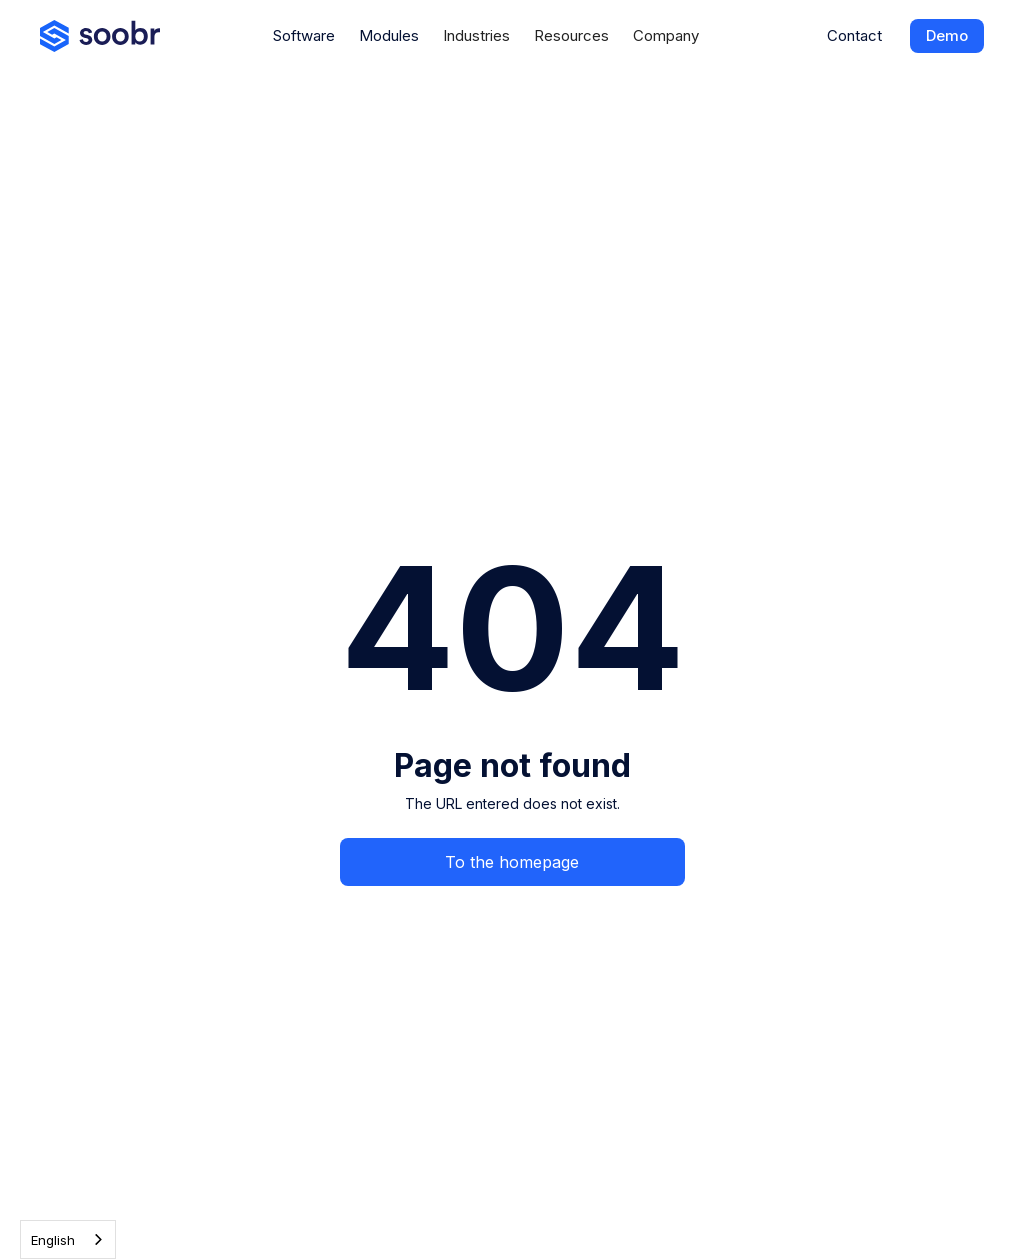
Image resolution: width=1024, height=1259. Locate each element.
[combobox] (68, 1239)
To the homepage (512, 862)
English (53, 1240)
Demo (947, 35)
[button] (476, 36)
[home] (100, 36)
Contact (854, 35)
